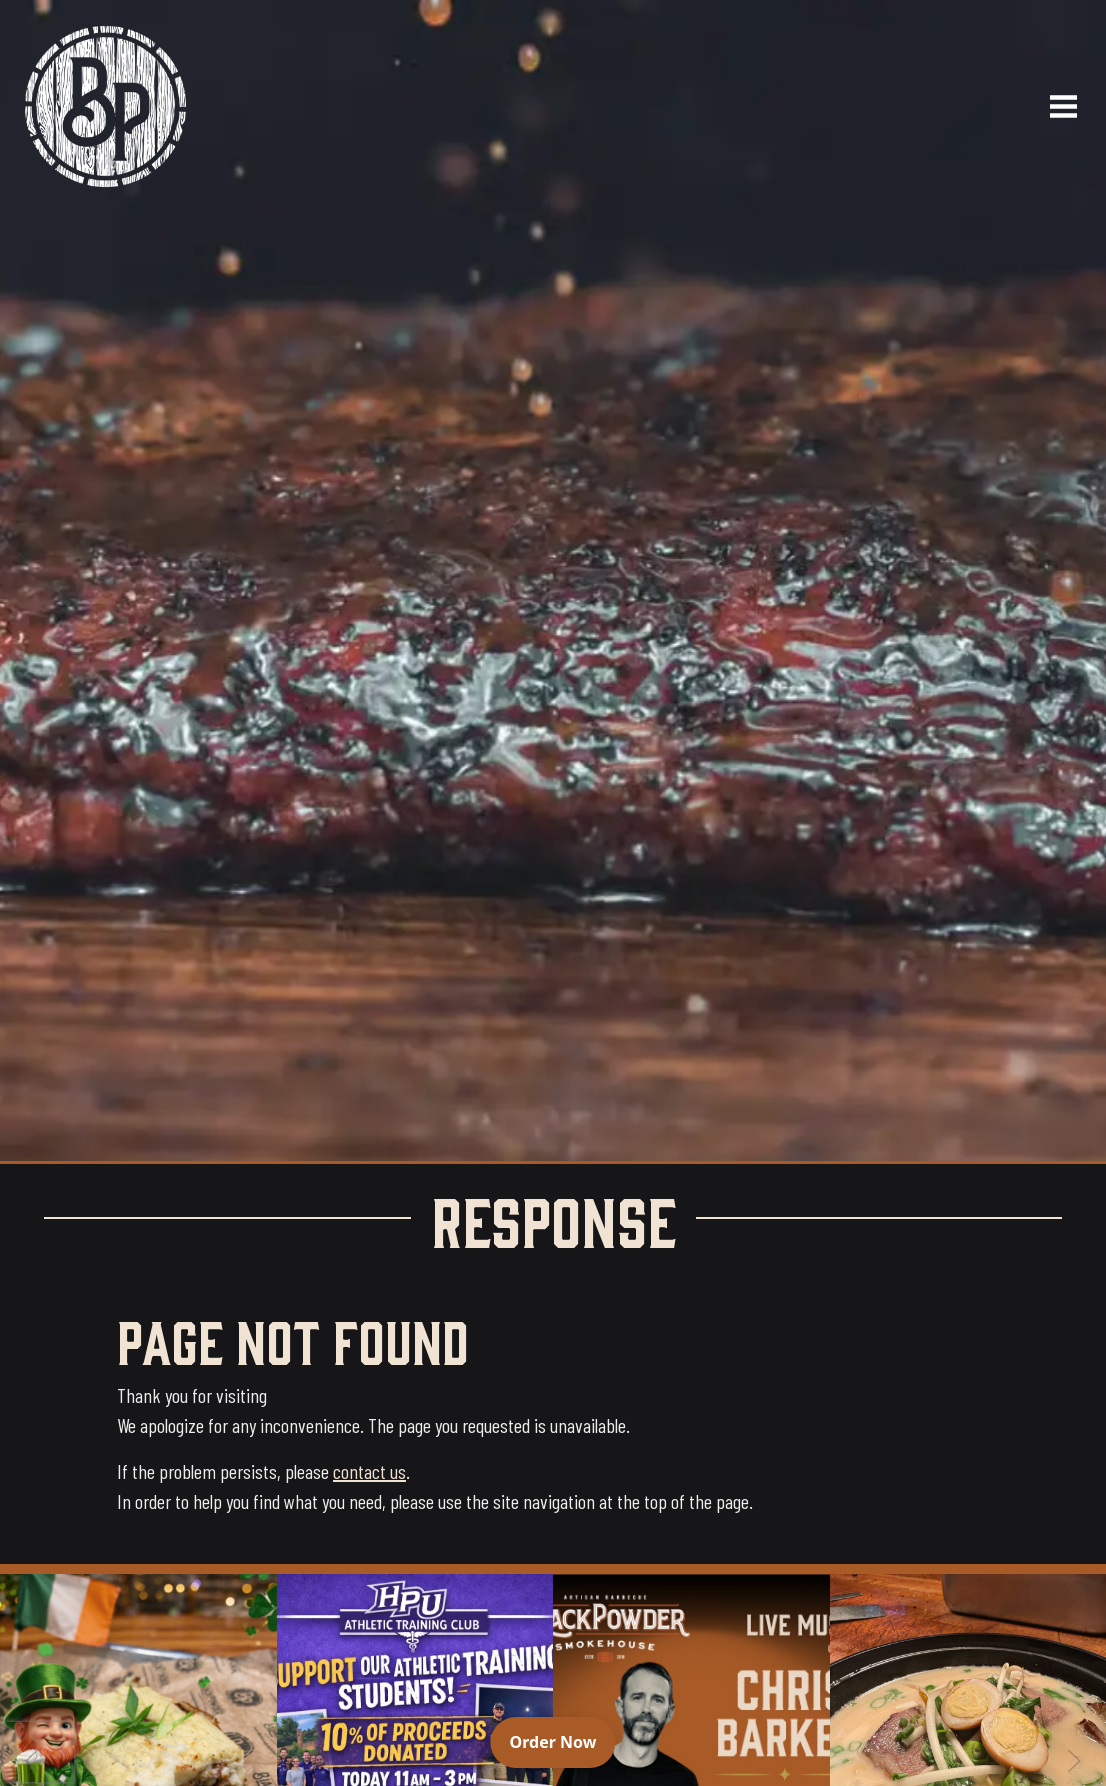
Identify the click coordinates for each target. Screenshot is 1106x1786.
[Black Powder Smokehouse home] (105, 106)
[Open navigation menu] (1055, 106)
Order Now (563, 1741)
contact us (369, 1471)
